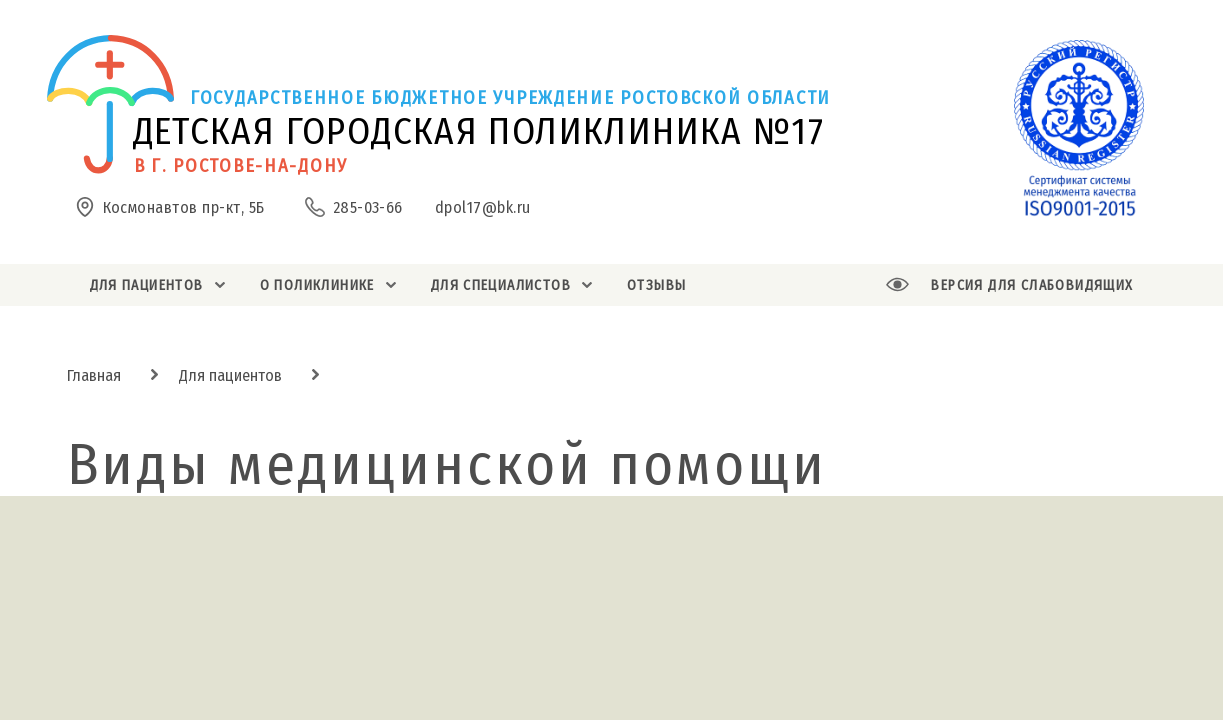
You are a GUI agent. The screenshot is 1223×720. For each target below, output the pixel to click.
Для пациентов (230, 375)
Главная (94, 375)
